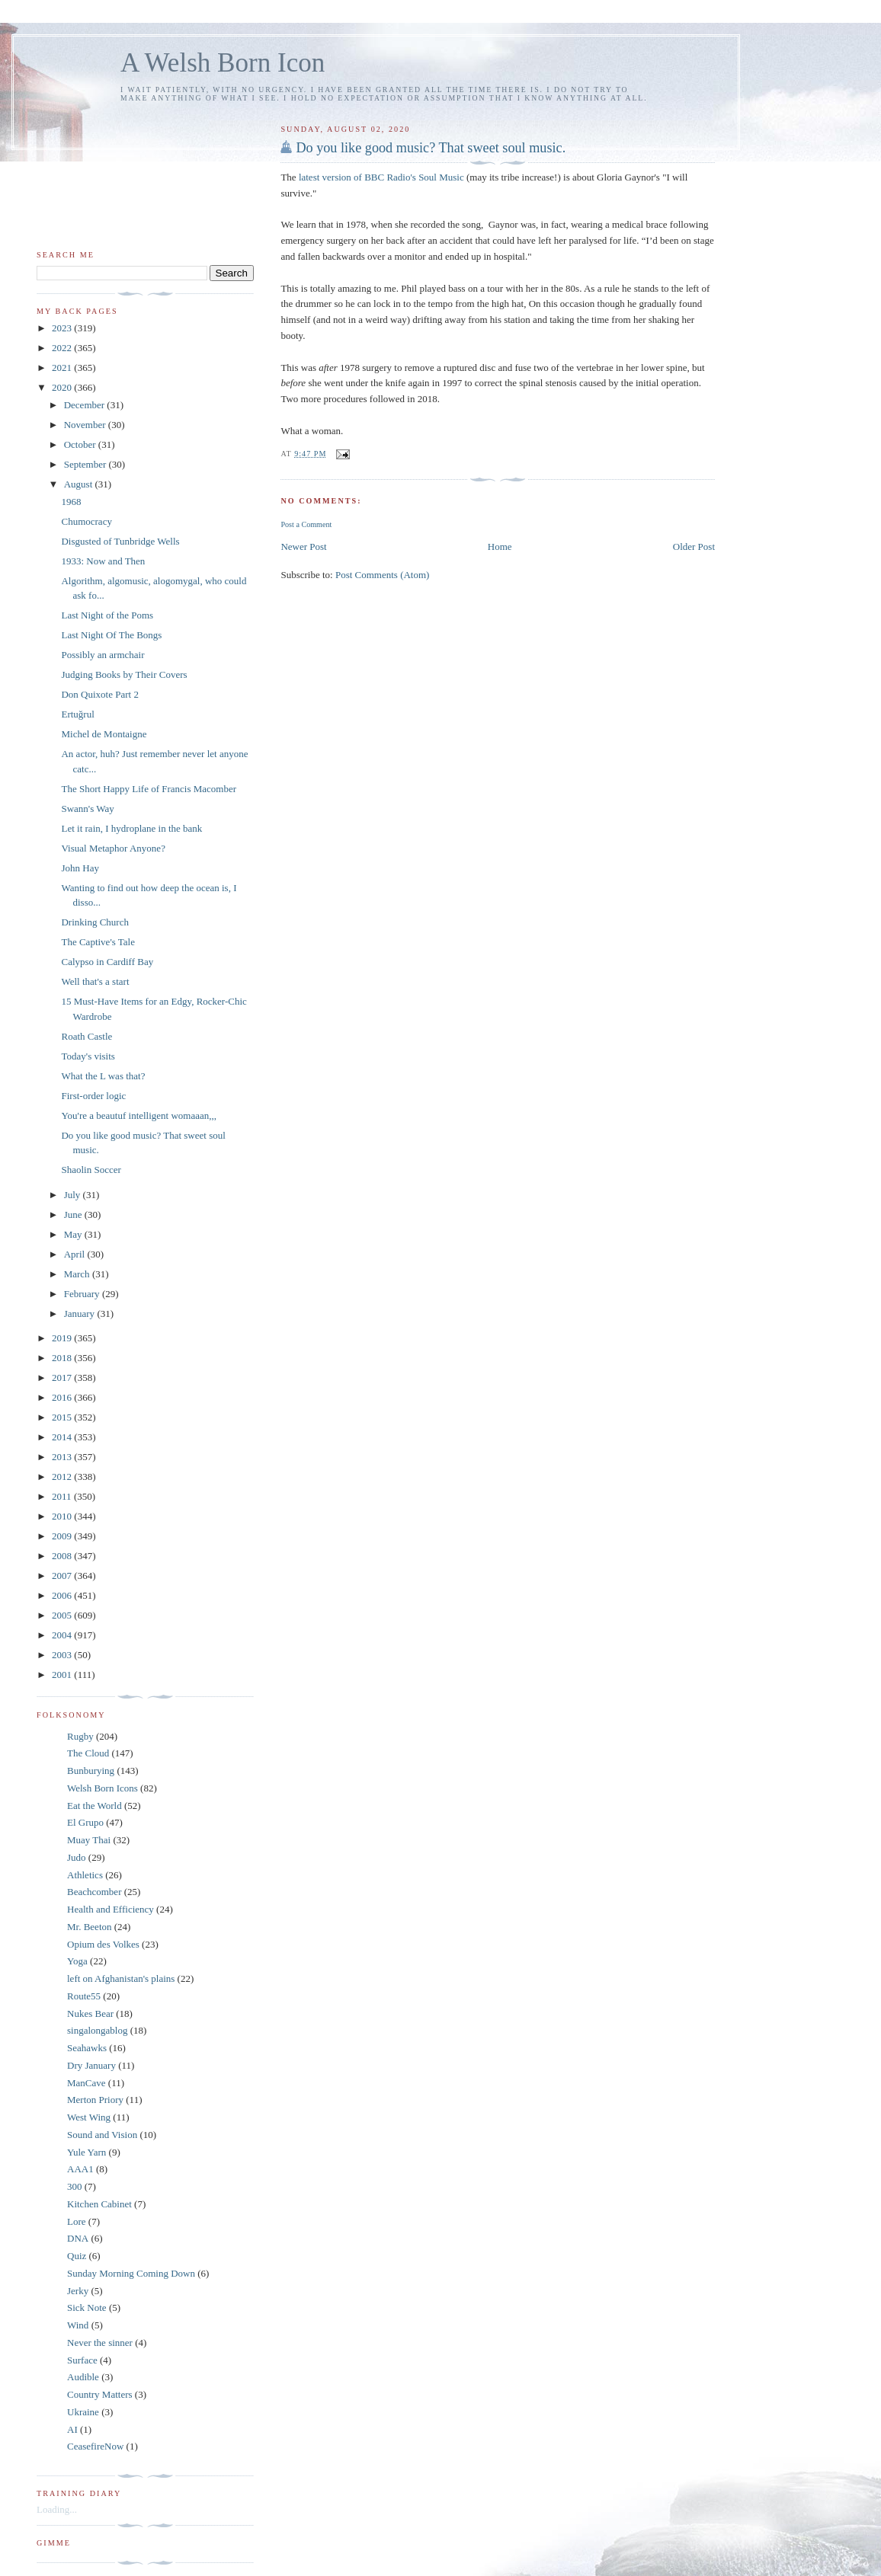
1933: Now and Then (103, 561)
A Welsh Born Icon (222, 63)
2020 (63, 387)
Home (500, 546)
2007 (63, 1575)
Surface (82, 2360)
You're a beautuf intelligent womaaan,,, (138, 1115)
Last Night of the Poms (107, 615)
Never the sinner (100, 2342)
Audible (83, 2377)
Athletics (85, 1875)
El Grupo (85, 1822)
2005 (63, 1615)
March (78, 1274)
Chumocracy (86, 521)
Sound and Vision (102, 2134)
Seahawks (87, 2047)
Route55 (84, 1996)
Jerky (77, 2290)
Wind (77, 2325)
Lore (76, 2221)
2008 (63, 1555)
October (81, 444)
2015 (63, 1417)
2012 (63, 1476)
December (85, 405)
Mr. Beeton (89, 1926)
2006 (63, 1595)
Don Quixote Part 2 (99, 694)
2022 (63, 347)
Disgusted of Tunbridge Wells (120, 541)
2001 (63, 1674)
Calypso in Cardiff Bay (107, 961)
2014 (63, 1437)
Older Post (694, 546)
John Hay (79, 868)
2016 (63, 1397)
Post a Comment (306, 524)
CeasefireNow (95, 2446)
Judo (76, 1857)
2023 (63, 328)
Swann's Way (87, 808)
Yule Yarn (86, 2152)
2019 (63, 1338)
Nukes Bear (90, 2013)
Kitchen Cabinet (99, 2204)
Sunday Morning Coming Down (131, 2273)
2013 (63, 1456)
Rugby (80, 1736)
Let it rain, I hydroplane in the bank (131, 828)
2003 (63, 1654)
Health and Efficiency (110, 1909)
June (74, 1214)
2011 (63, 1496)
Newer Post (303, 546)
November (86, 424)
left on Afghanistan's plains (121, 1978)
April (76, 1254)
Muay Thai (89, 1840)
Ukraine (83, 2412)
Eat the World (94, 1805)
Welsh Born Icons (102, 1788)
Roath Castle (86, 1036)
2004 (63, 1635)
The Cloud (88, 1753)
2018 (63, 1357)
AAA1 (80, 2169)
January (81, 1313)
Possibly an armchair (102, 654)
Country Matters (100, 2394)
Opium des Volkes (103, 1944)
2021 (63, 367)
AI (72, 2429)
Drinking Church (94, 922)
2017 (63, 1377)
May (74, 1234)
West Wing (89, 2117)
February (83, 1293)
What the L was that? (103, 1076)
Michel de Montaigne (103, 734)
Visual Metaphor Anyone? (113, 848)
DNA (77, 2238)
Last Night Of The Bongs (111, 635)
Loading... (57, 2509)
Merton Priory (95, 2099)
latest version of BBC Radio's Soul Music (382, 177)
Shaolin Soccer (90, 1169)
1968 (71, 501)
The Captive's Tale (98, 942)
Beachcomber (94, 1891)
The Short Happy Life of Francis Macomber (148, 788)
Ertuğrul (77, 714)
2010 (63, 1516)
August (79, 484)
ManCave (86, 2083)
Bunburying (90, 1770)
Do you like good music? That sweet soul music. (430, 147)
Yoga (77, 1961)
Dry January (91, 2065)
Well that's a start (95, 981)
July (73, 1194)
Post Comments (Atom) (382, 574)
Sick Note (87, 2307)
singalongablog (97, 2030)
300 (74, 2186)
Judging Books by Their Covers (124, 674)
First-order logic (93, 1095)
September (86, 464)
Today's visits (87, 1056)
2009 (63, 1536)
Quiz (76, 2255)
